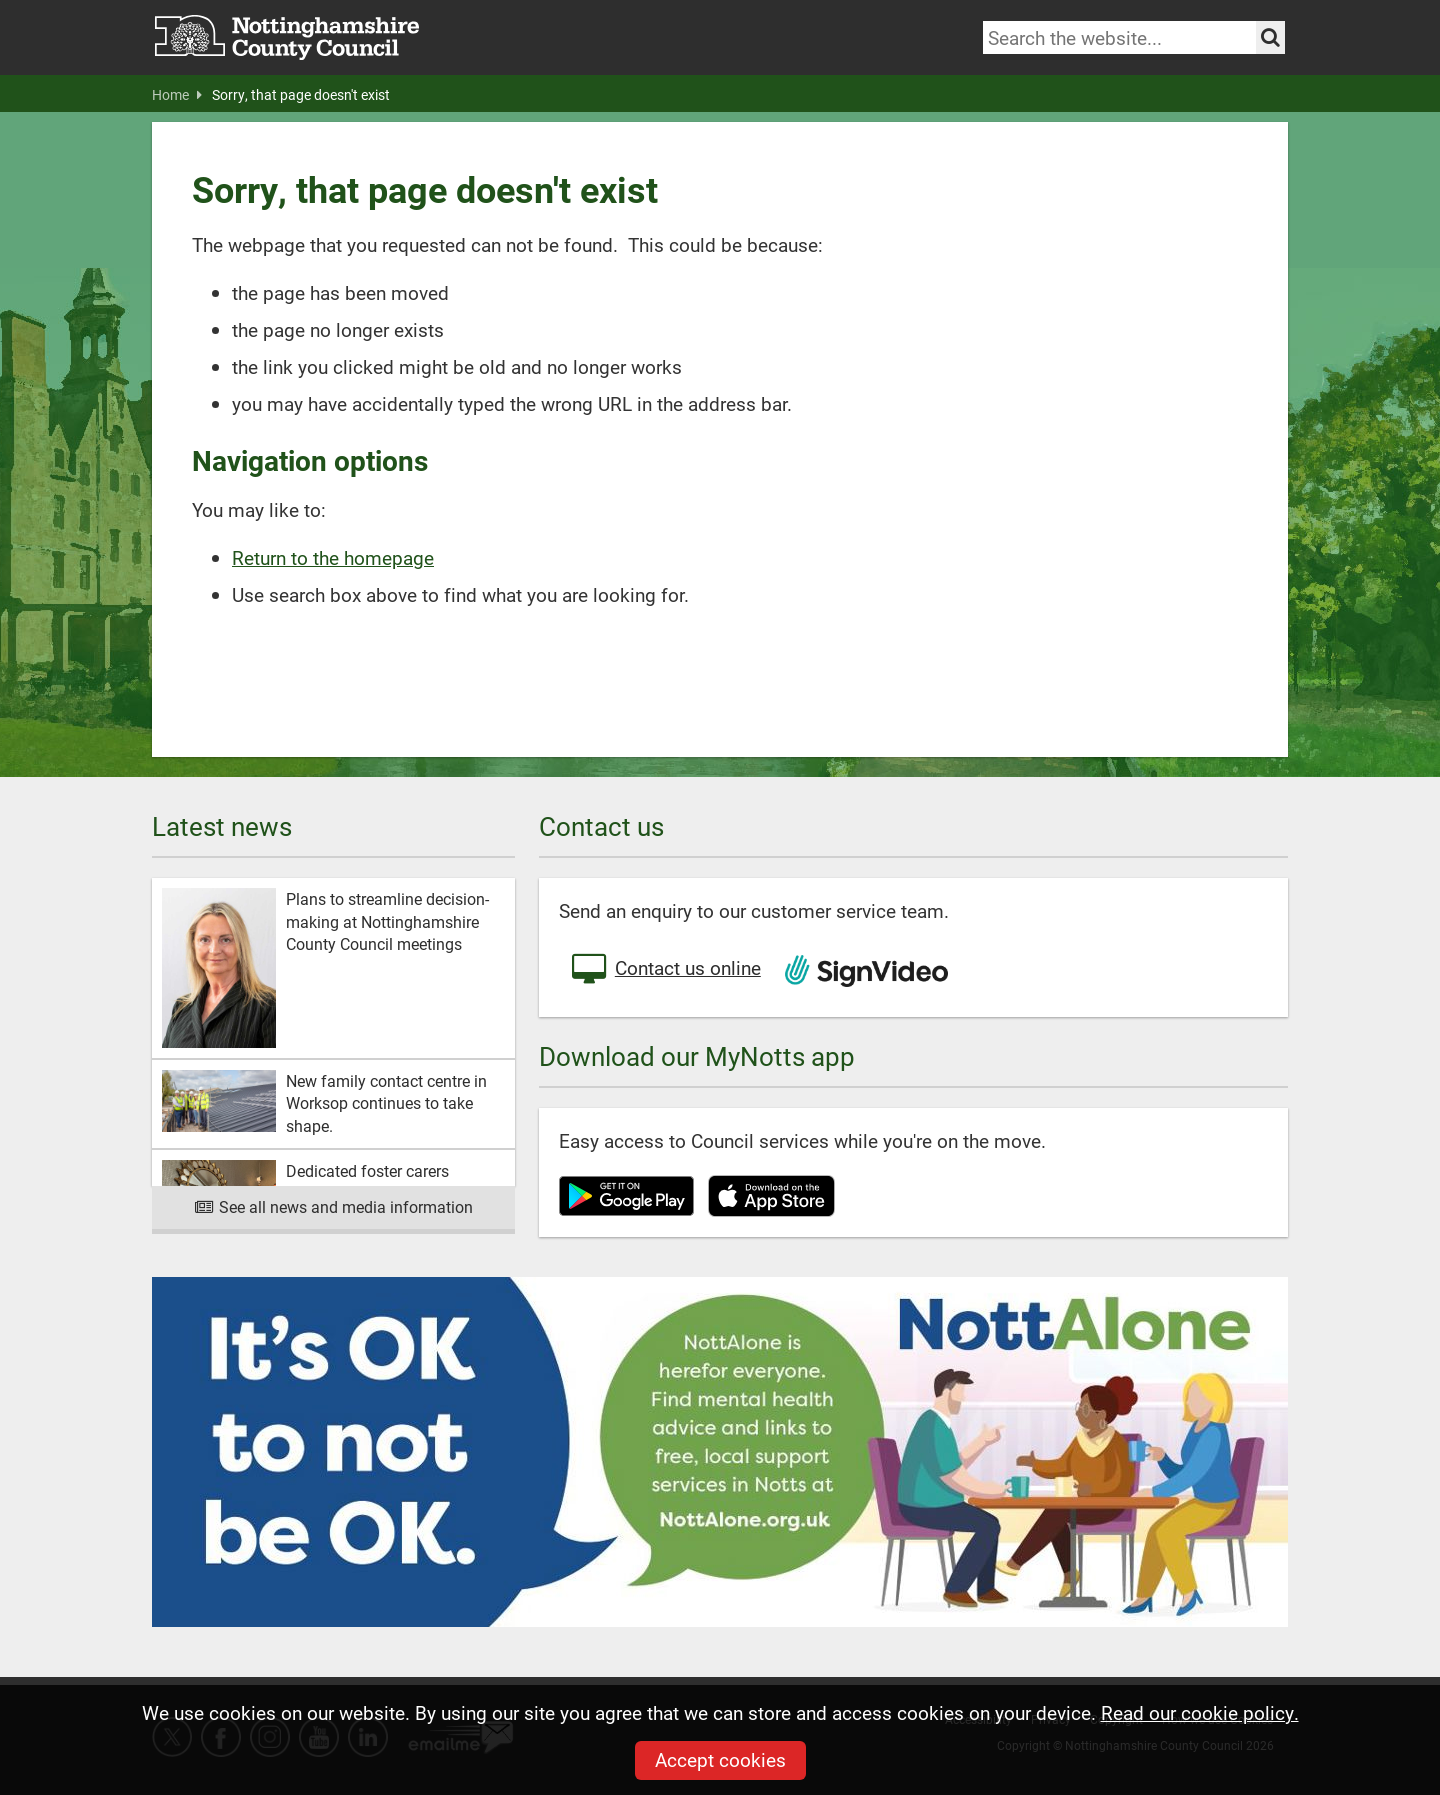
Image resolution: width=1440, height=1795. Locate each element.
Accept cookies (720, 1759)
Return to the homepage (333, 557)
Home (177, 95)
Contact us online (665, 970)
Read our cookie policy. (1200, 1712)
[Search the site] (1270, 37)
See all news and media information (333, 1206)
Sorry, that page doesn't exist (301, 95)
